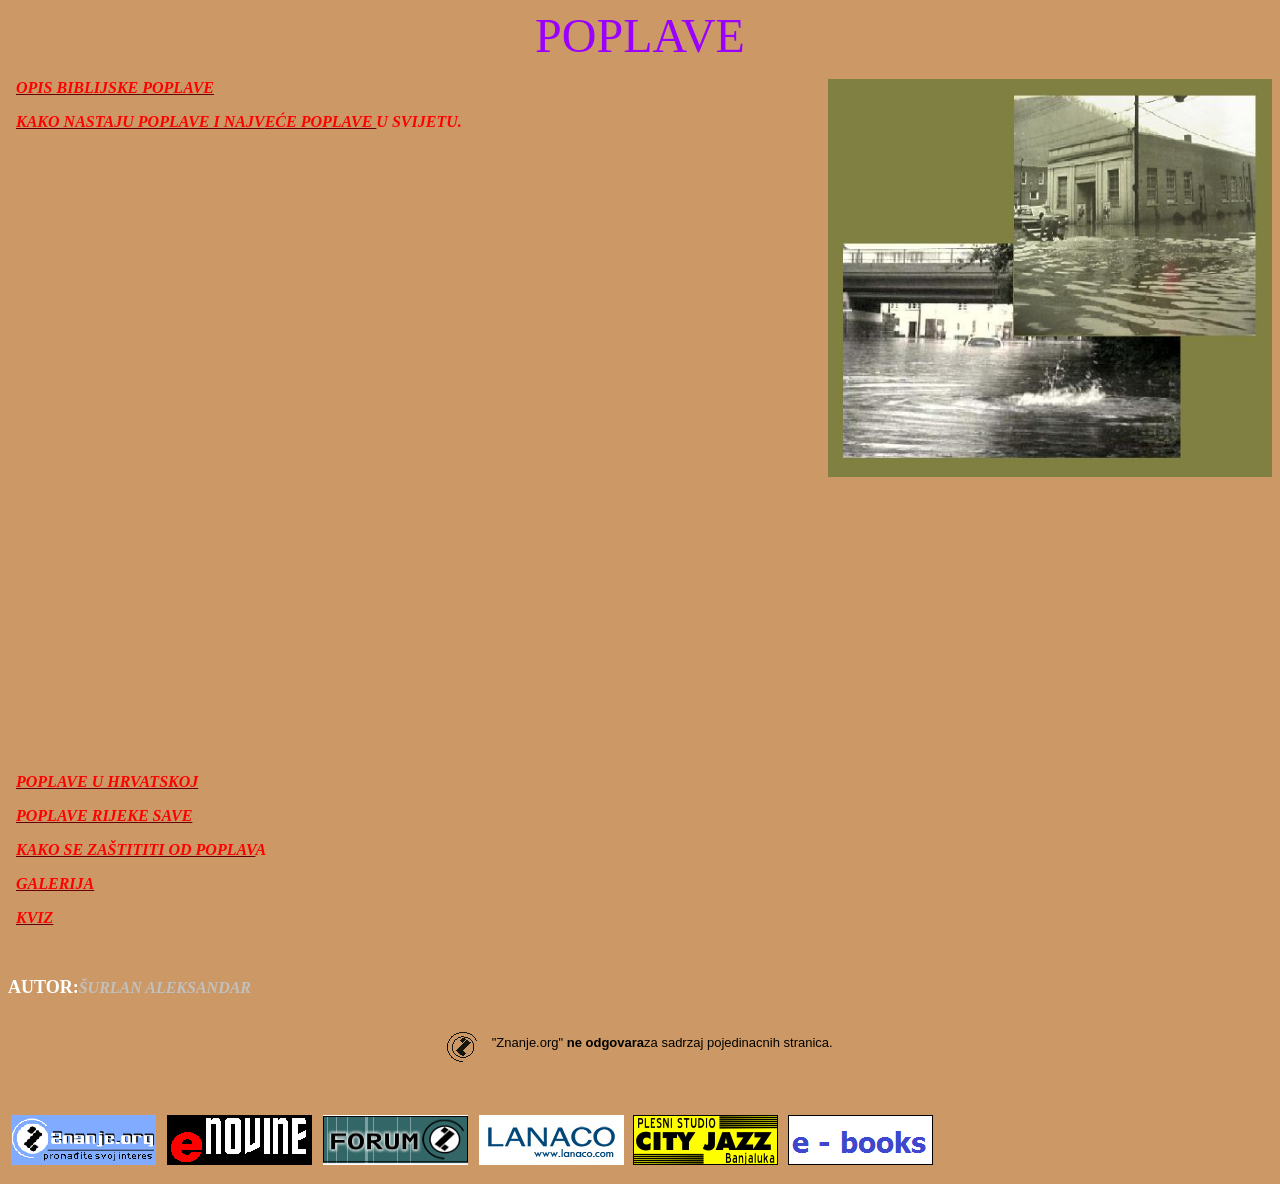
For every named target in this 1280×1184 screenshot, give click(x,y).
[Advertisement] (640, 617)
